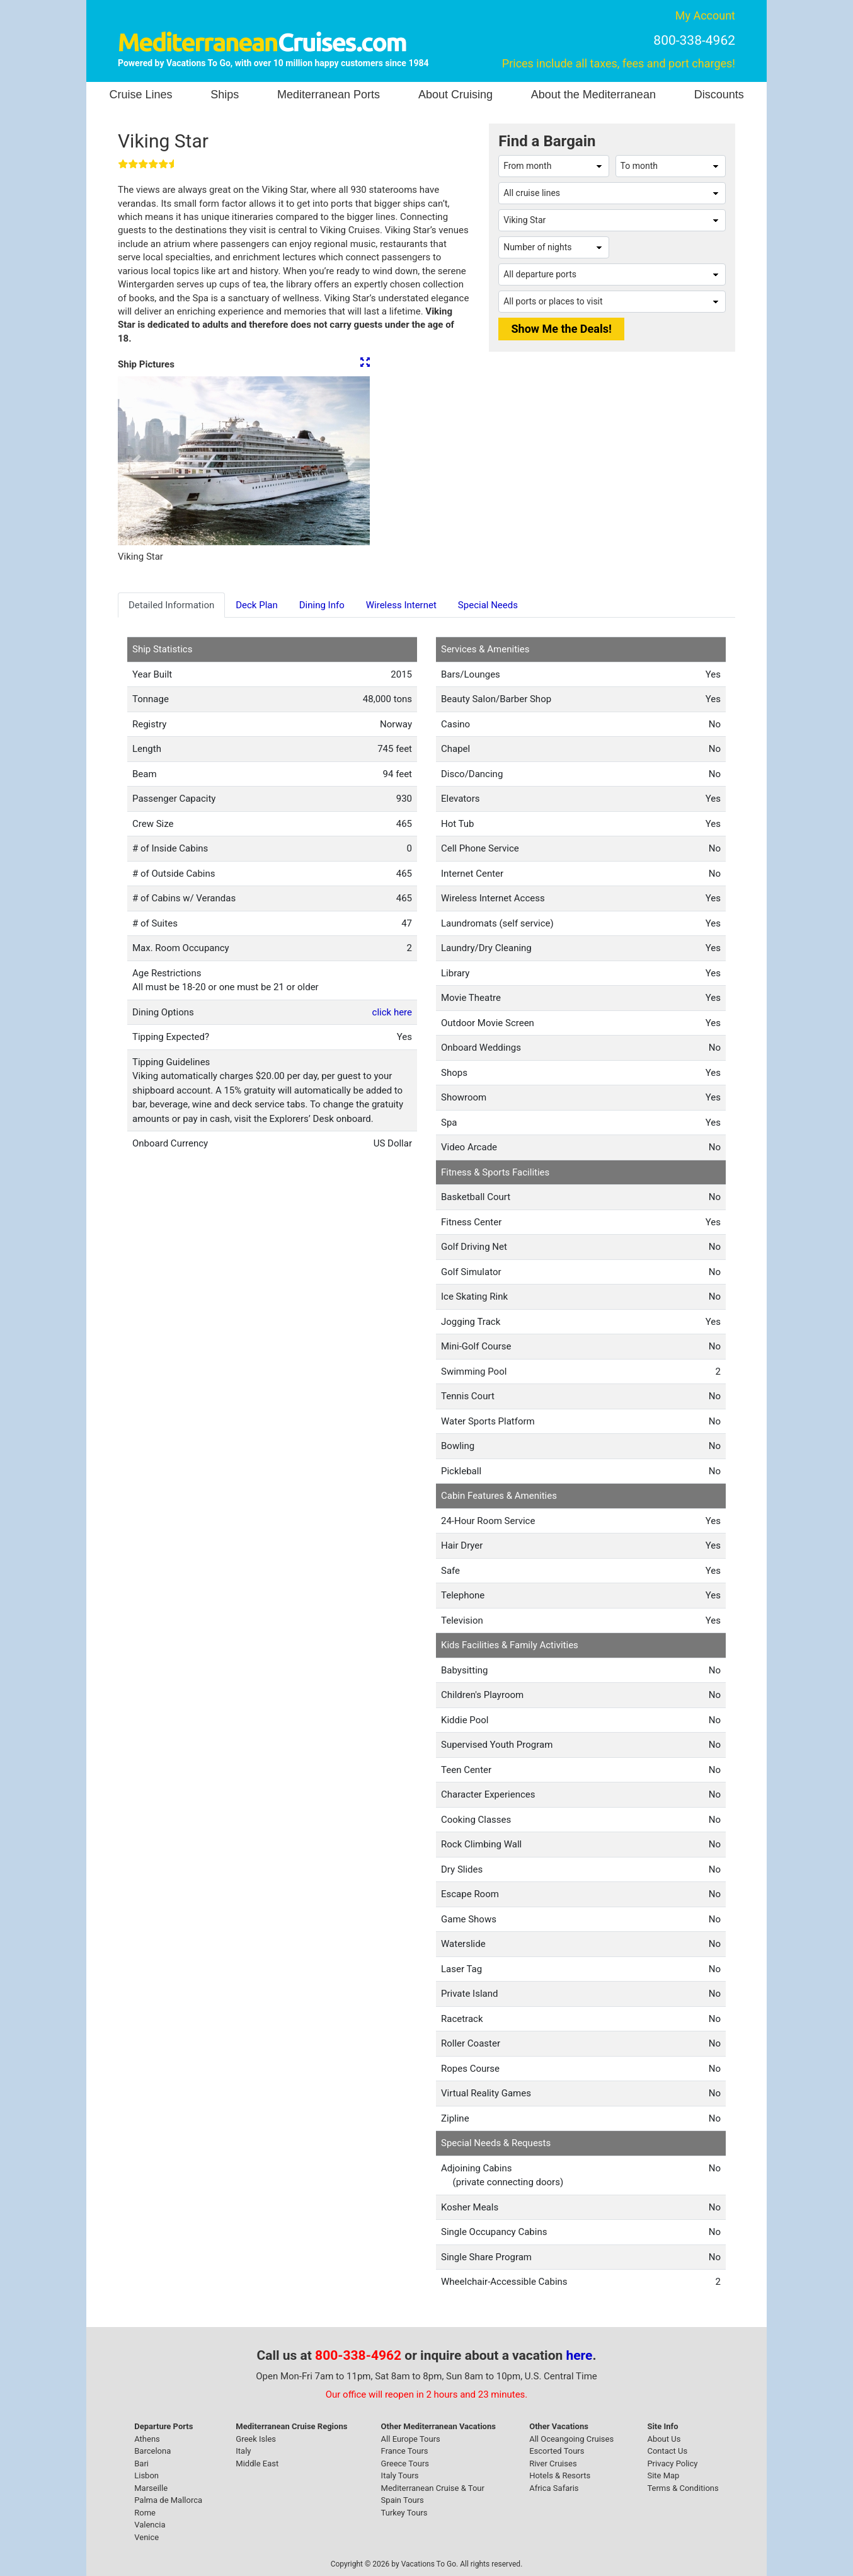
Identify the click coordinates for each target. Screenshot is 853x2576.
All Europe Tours (410, 2439)
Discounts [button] (719, 94)
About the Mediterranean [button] (593, 94)
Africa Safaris (553, 2488)
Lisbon (146, 2475)
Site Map (663, 2475)
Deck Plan (257, 605)
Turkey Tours (404, 2512)
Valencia (149, 2524)
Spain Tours (402, 2500)
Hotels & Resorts (559, 2475)
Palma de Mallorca (168, 2500)
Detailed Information (171, 605)
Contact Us (667, 2451)
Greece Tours (405, 2463)
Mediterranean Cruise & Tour (432, 2488)
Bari (141, 2463)
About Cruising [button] (455, 94)
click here (392, 1012)
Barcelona (152, 2451)
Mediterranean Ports (328, 94)
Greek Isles (256, 2439)
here (579, 2355)
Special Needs (488, 605)
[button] (137, 460)
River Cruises (552, 2463)
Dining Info (322, 605)
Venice (146, 2537)
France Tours (404, 2451)
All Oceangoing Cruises (571, 2439)
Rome (145, 2512)
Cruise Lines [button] (140, 94)
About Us (663, 2439)
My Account (705, 15)
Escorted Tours (556, 2451)
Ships (224, 94)
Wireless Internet (401, 605)
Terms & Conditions (682, 2488)
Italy (243, 2451)
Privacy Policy (672, 2463)
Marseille (151, 2488)
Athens (147, 2439)
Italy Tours (400, 2475)
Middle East (257, 2463)
